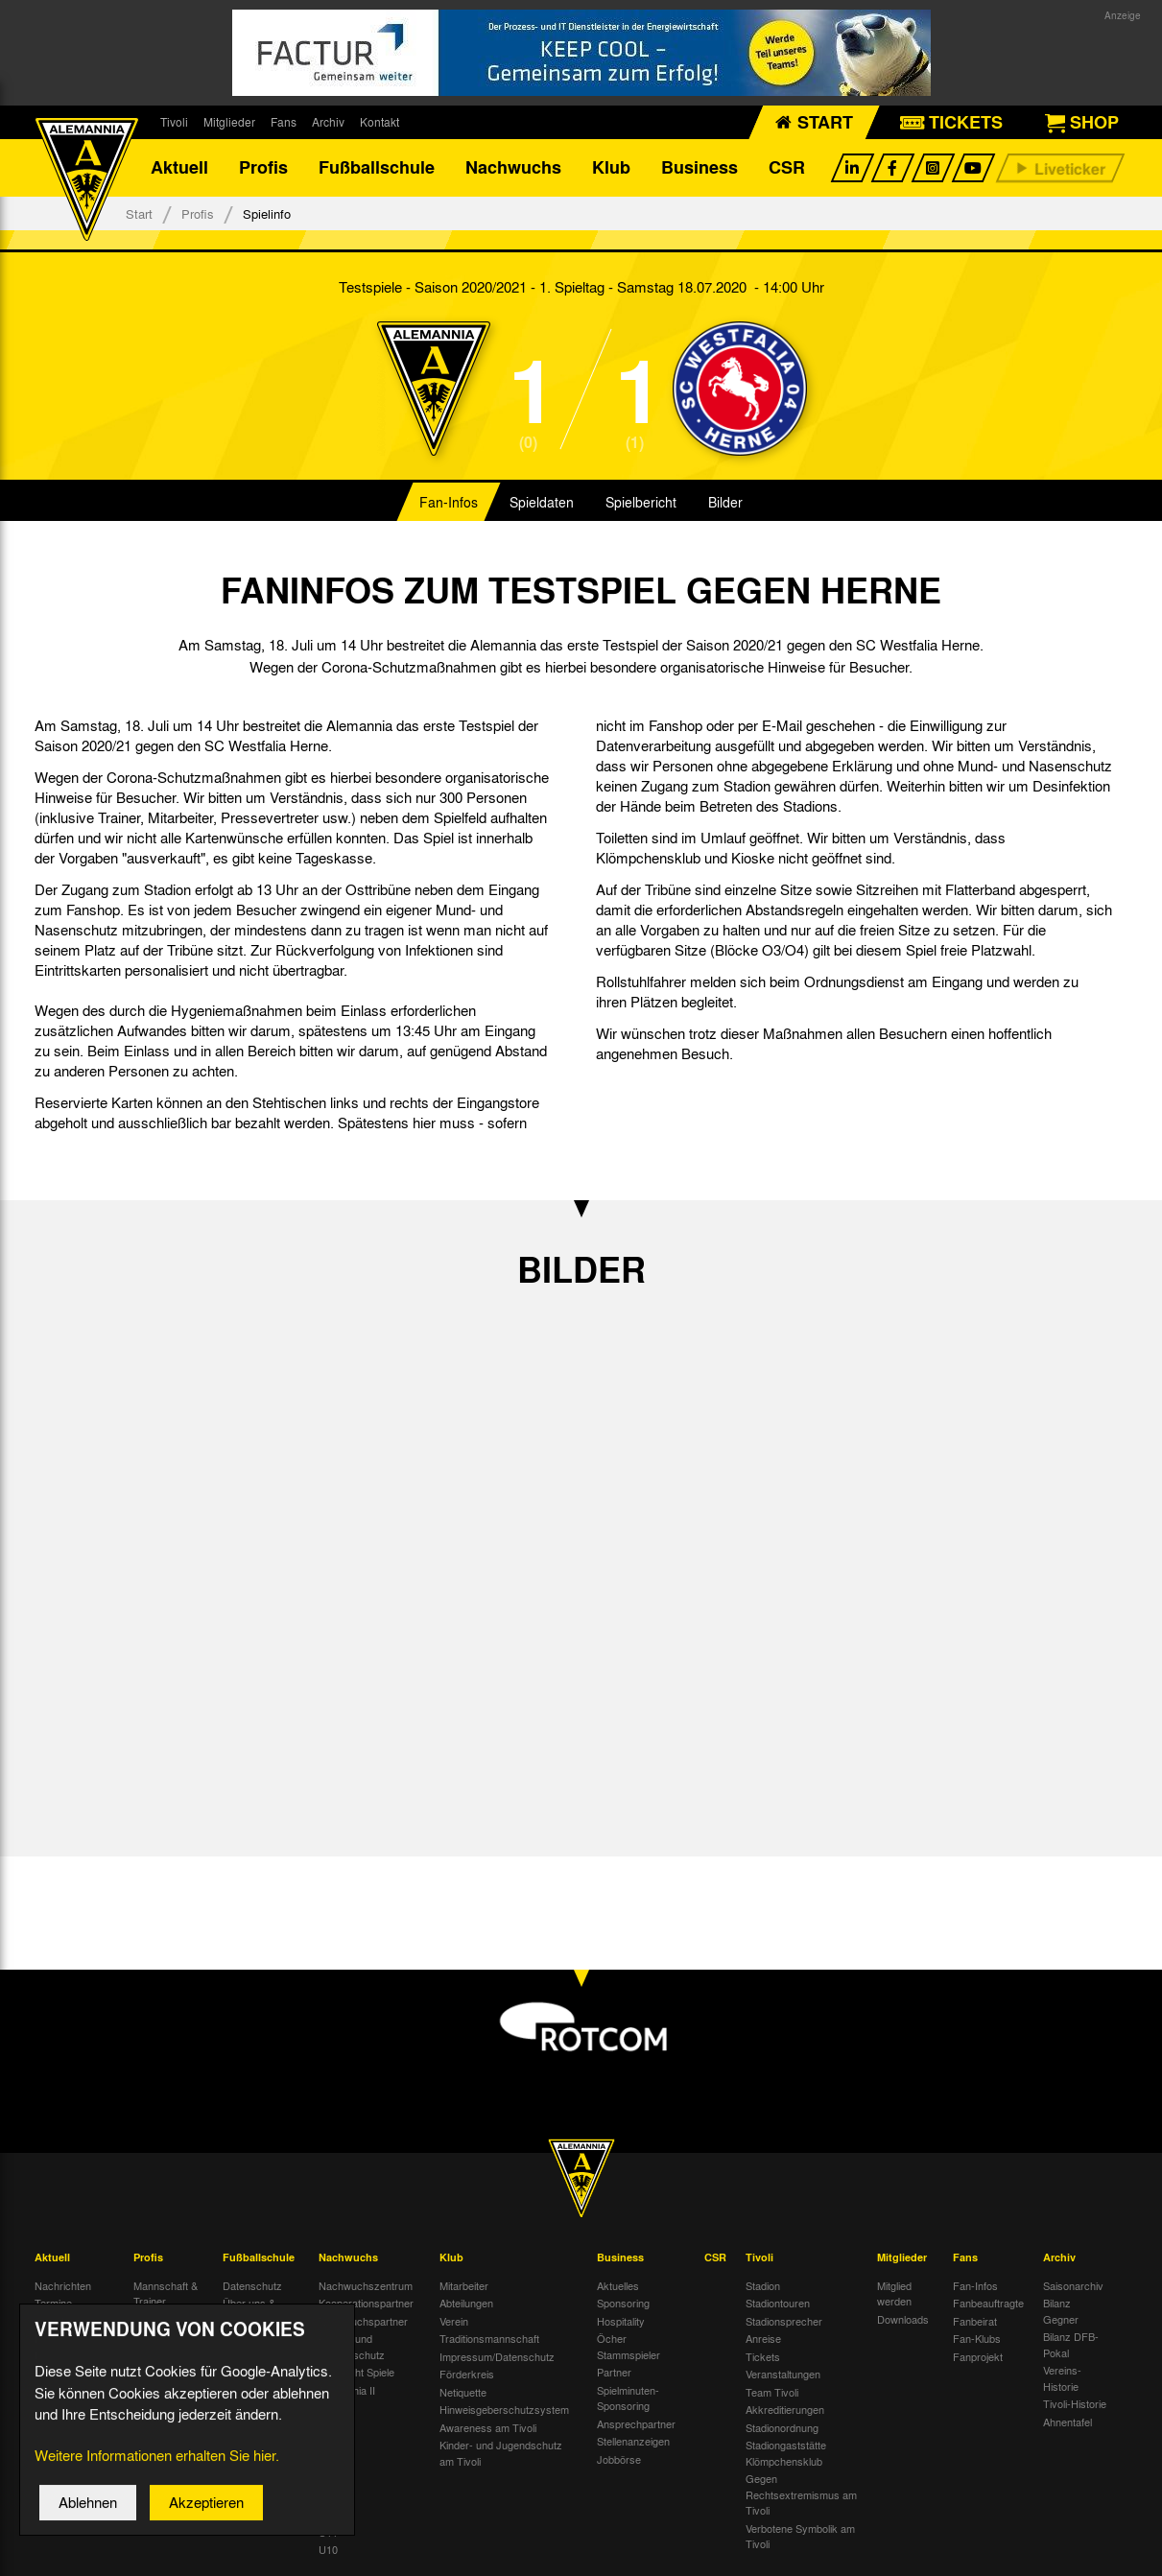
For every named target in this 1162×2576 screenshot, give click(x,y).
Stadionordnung (782, 2427)
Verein (453, 2320)
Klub (611, 167)
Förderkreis (466, 2374)
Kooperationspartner (366, 2303)
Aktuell (179, 167)
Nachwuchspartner (363, 2320)
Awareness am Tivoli (487, 2427)
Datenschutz (252, 2285)
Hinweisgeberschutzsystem (504, 2410)
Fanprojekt (978, 2356)
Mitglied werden (894, 2293)
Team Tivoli (772, 2391)
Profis (263, 167)
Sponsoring (623, 2303)
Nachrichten (63, 2285)
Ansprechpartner (636, 2423)
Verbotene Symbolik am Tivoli (800, 2536)
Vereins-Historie (1062, 2379)
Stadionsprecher (784, 2320)
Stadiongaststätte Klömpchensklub (786, 2454)
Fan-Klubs (977, 2339)
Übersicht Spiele (356, 2372)
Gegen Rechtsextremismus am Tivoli (801, 2494)
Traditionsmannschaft (489, 2339)
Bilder (725, 502)
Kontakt (379, 121)
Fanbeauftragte (988, 2303)
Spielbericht (640, 502)
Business (699, 167)
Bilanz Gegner (1061, 2312)
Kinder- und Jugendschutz (352, 2347)
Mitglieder (229, 121)
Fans (283, 121)
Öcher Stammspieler (628, 2347)
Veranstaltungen (783, 2374)
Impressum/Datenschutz (497, 2356)
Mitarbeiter (463, 2285)
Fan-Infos (448, 502)
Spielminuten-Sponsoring (628, 2398)
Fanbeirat (975, 2320)
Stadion (763, 2285)
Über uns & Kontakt (249, 2312)
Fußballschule (377, 167)
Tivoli (174, 121)
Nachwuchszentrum (366, 2285)
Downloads (903, 2319)
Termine (53, 2303)
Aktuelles (618, 2285)
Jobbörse (619, 2459)
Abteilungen (466, 2303)
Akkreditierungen (785, 2410)
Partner (614, 2372)
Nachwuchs (513, 167)
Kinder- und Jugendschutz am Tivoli (500, 2454)
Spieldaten (542, 502)
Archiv (328, 121)
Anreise (763, 2339)
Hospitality (621, 2320)
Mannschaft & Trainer (165, 2293)
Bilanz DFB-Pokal (1071, 2345)
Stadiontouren (778, 2303)
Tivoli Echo (60, 2320)
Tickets (763, 2356)
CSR (787, 167)
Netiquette (462, 2391)
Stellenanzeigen (633, 2441)
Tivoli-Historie (1074, 2404)
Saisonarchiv (1073, 2285)
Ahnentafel (1067, 2421)
